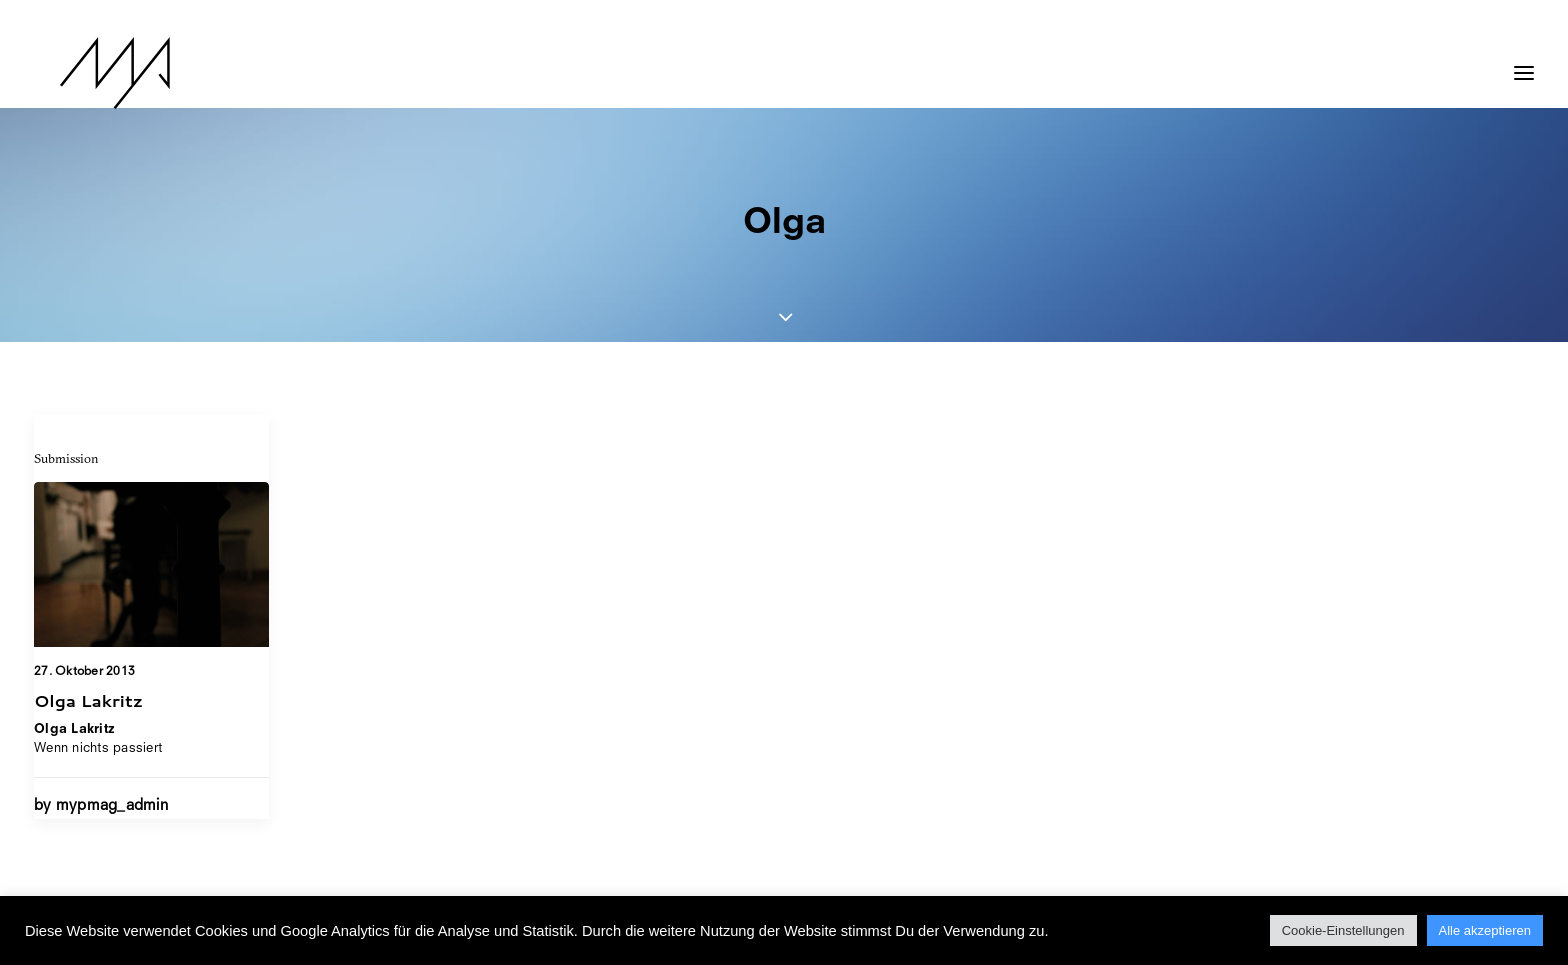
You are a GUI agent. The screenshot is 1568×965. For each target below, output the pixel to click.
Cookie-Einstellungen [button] (1343, 930)
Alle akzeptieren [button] (1485, 930)
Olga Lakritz (88, 700)
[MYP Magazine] (89, 73)
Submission (66, 458)
